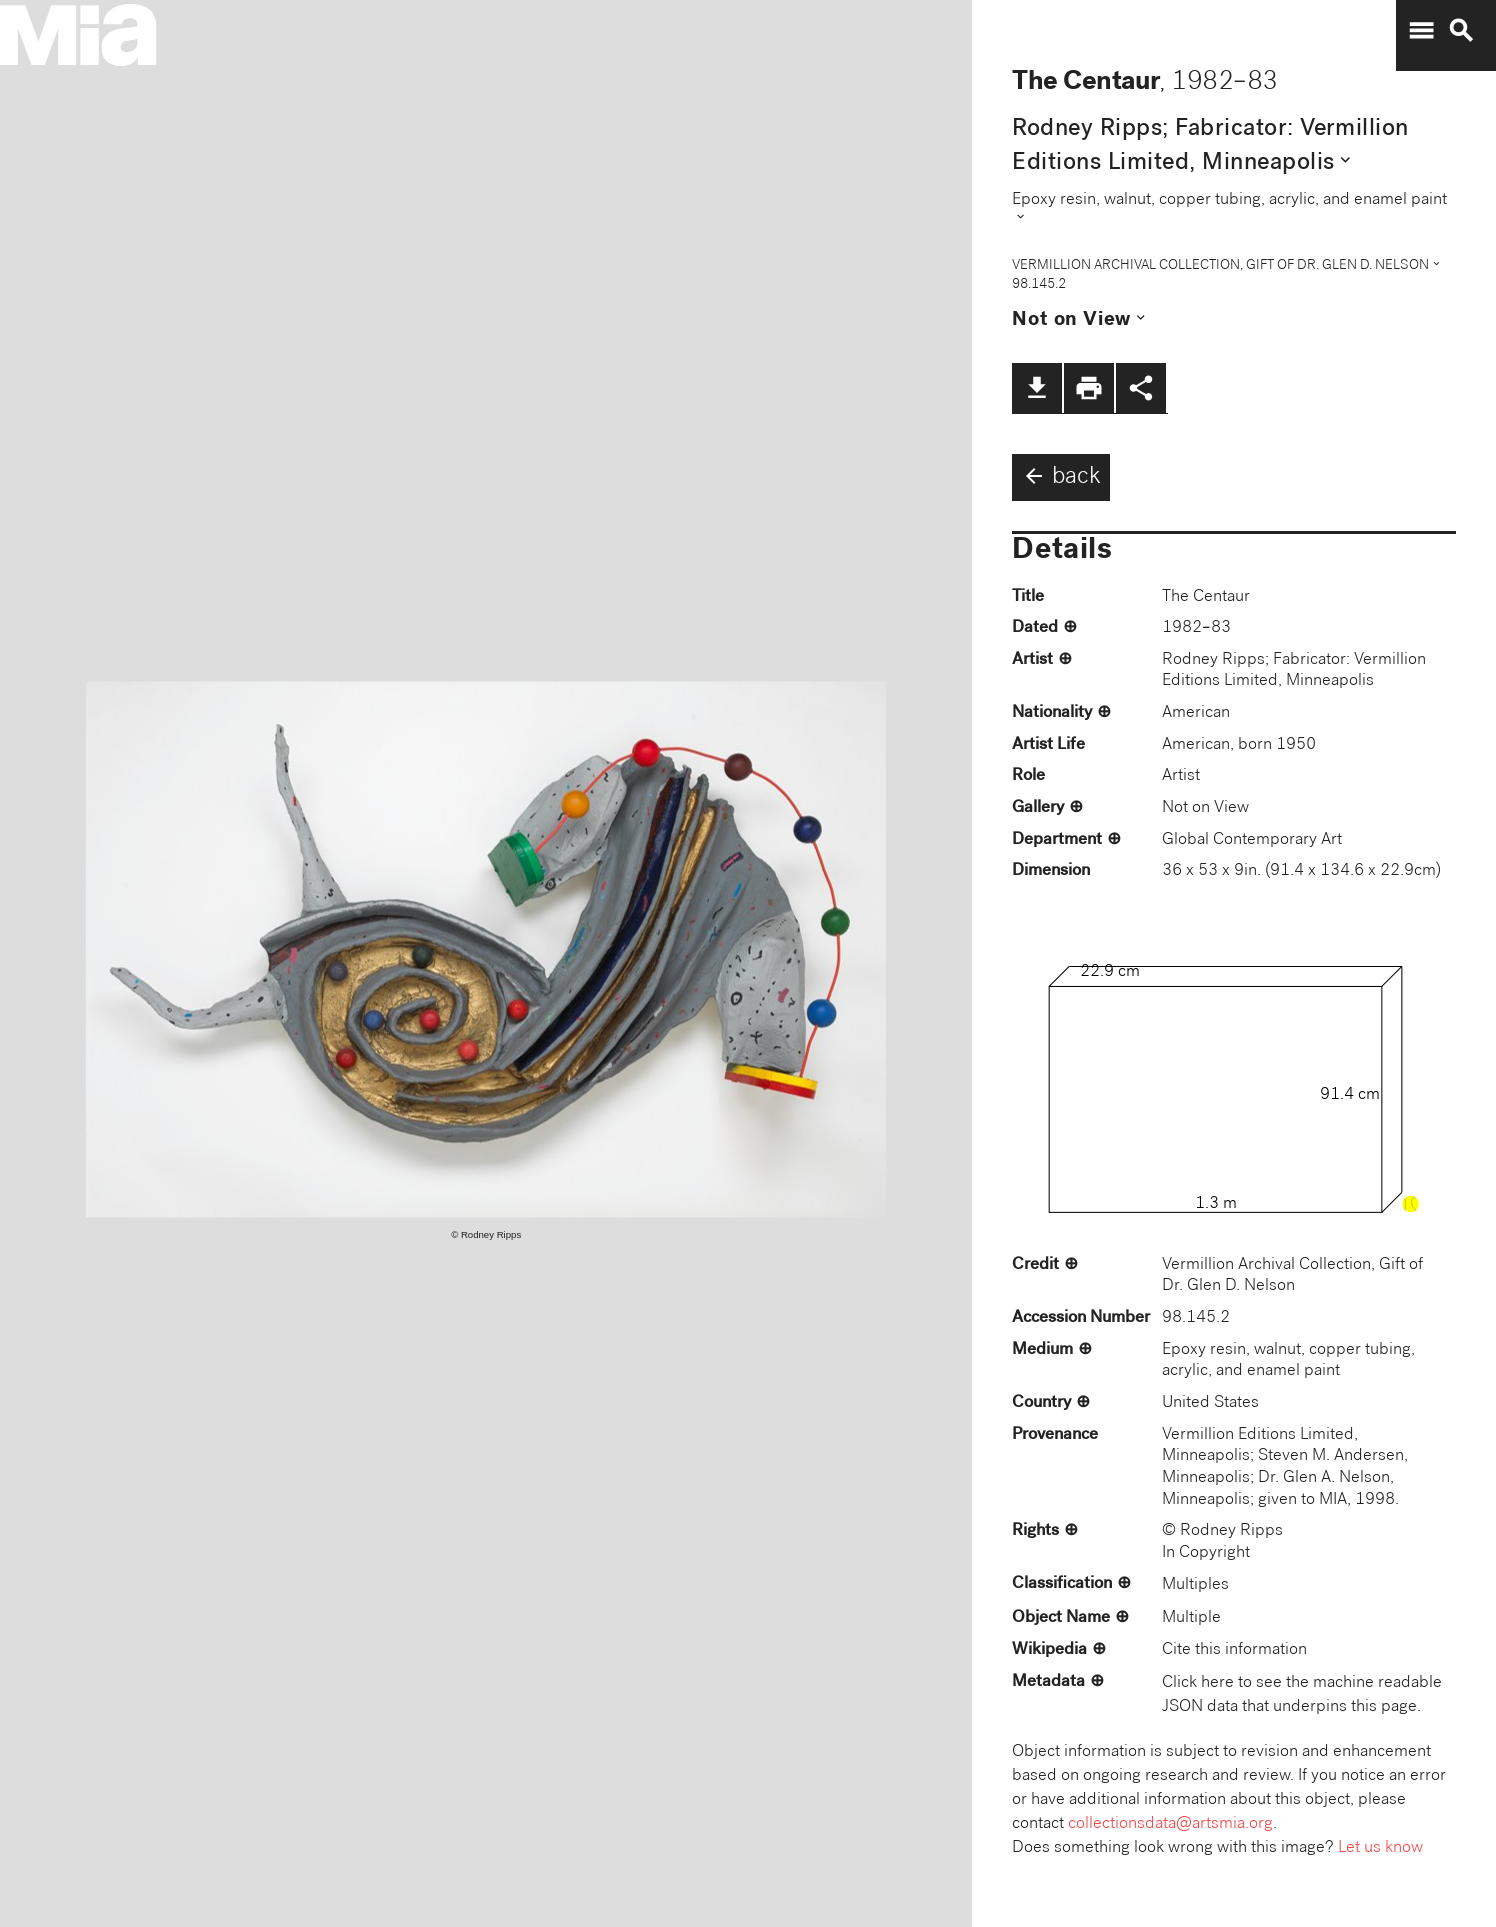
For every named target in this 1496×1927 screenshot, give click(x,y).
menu (1421, 31)
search (1461, 31)
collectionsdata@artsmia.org (1170, 1824)
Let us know (1380, 1848)
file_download (1037, 388)
